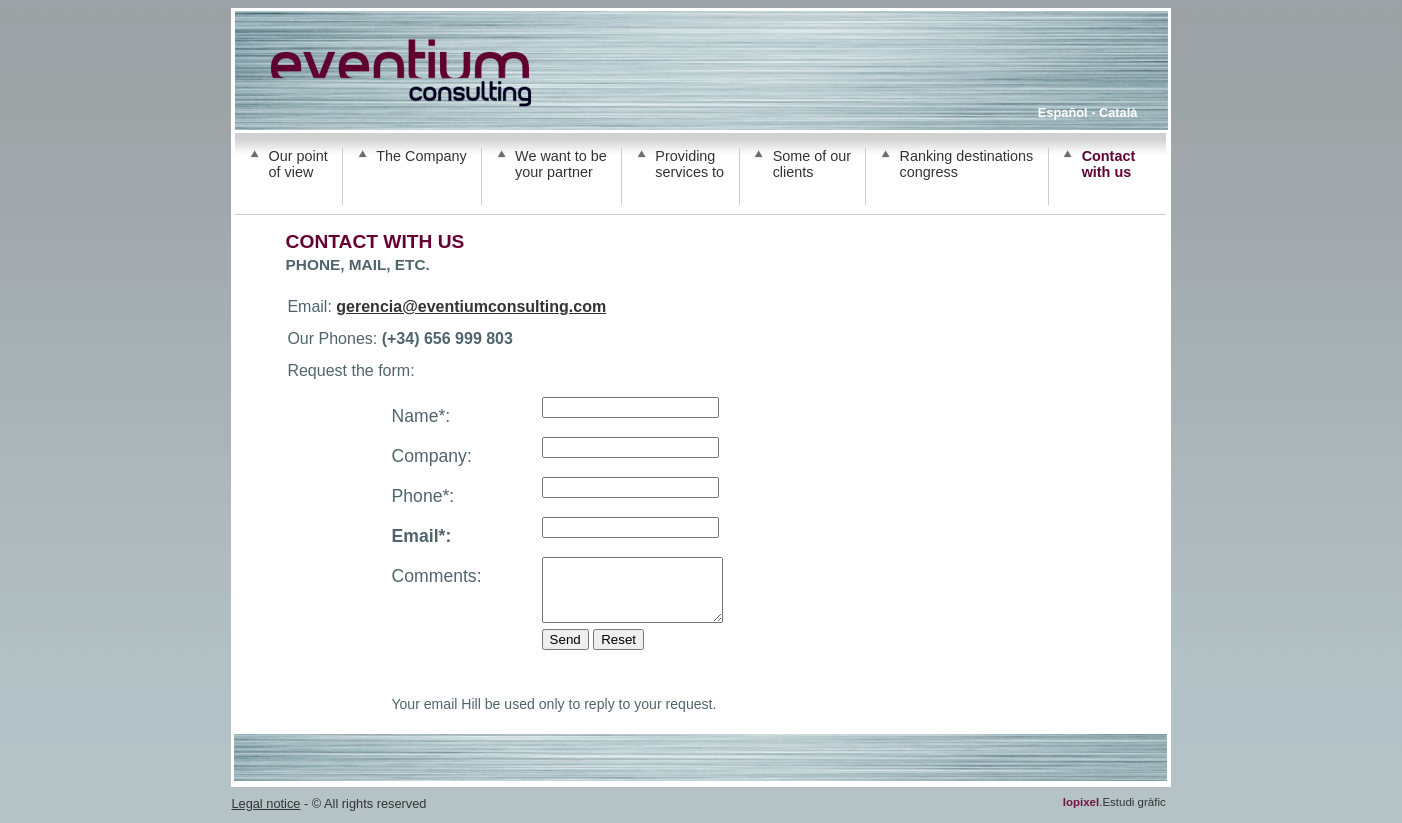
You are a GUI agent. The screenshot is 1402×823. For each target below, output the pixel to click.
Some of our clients (812, 164)
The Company (421, 156)
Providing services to (689, 164)
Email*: (422, 536)
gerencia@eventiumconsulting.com (471, 306)
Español (1063, 112)
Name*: (421, 416)
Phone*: (423, 496)
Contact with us (1109, 164)
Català (1118, 112)
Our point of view (298, 164)
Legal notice (265, 815)
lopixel (1081, 814)
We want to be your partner (561, 164)
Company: (432, 456)
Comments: (437, 576)
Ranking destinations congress (967, 164)
